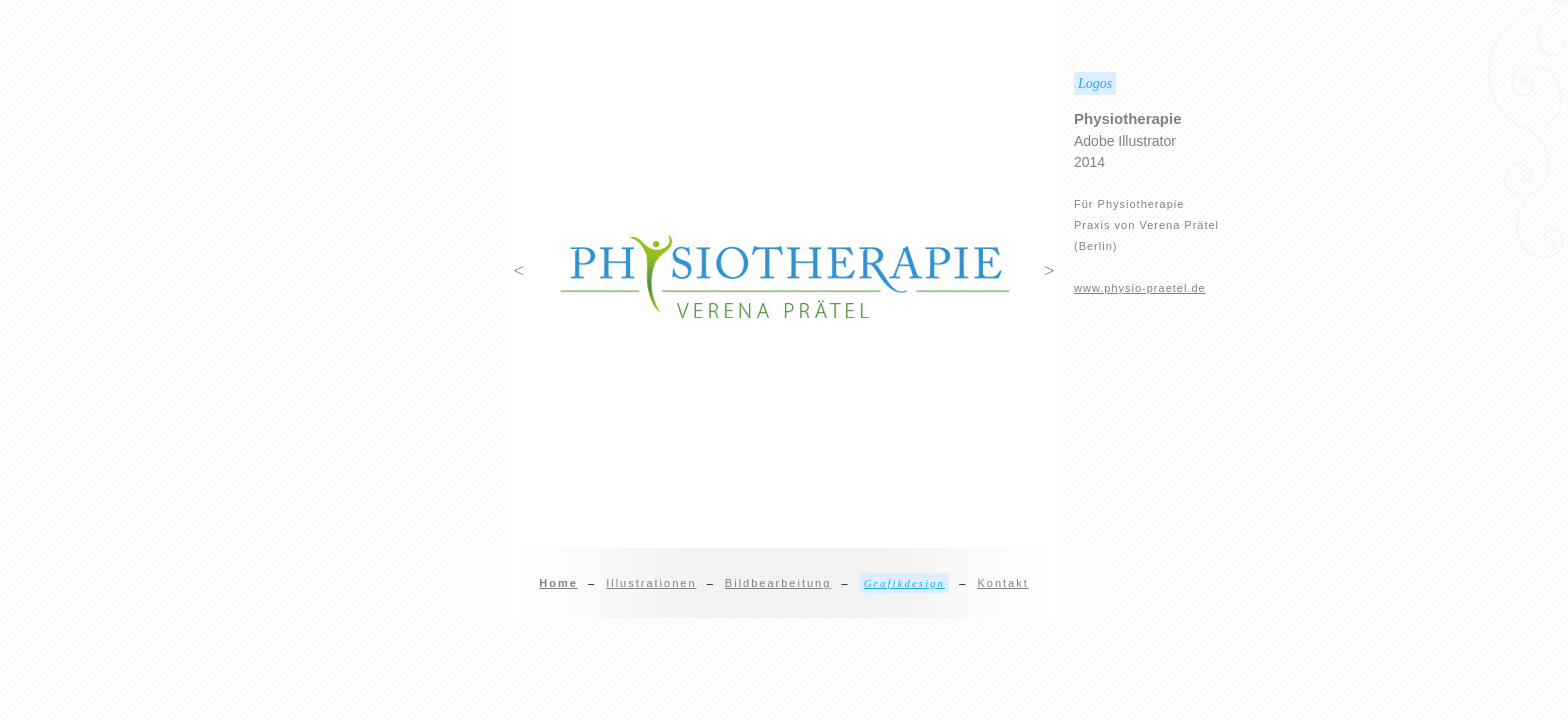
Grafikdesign (904, 583)
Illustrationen (651, 583)
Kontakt (1002, 583)
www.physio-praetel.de (1140, 288)
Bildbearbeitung (778, 583)
